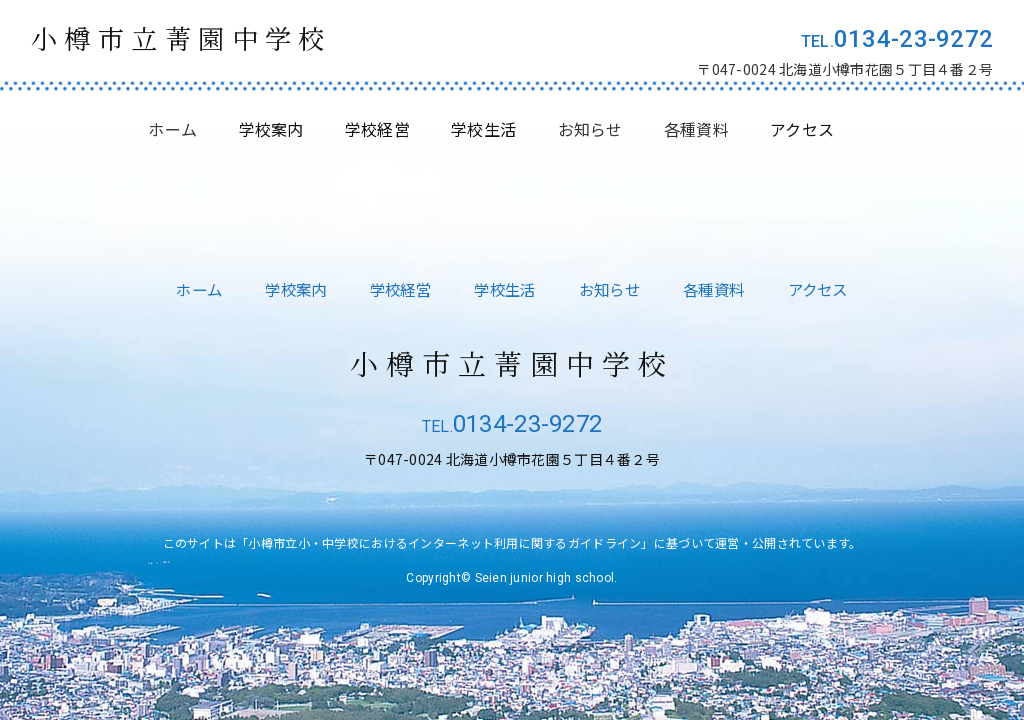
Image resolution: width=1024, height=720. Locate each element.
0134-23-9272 (913, 39)
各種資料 (696, 131)
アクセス (829, 289)
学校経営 (395, 289)
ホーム (172, 131)
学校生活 (504, 289)
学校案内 (287, 289)
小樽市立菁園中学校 (193, 39)
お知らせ (590, 131)
